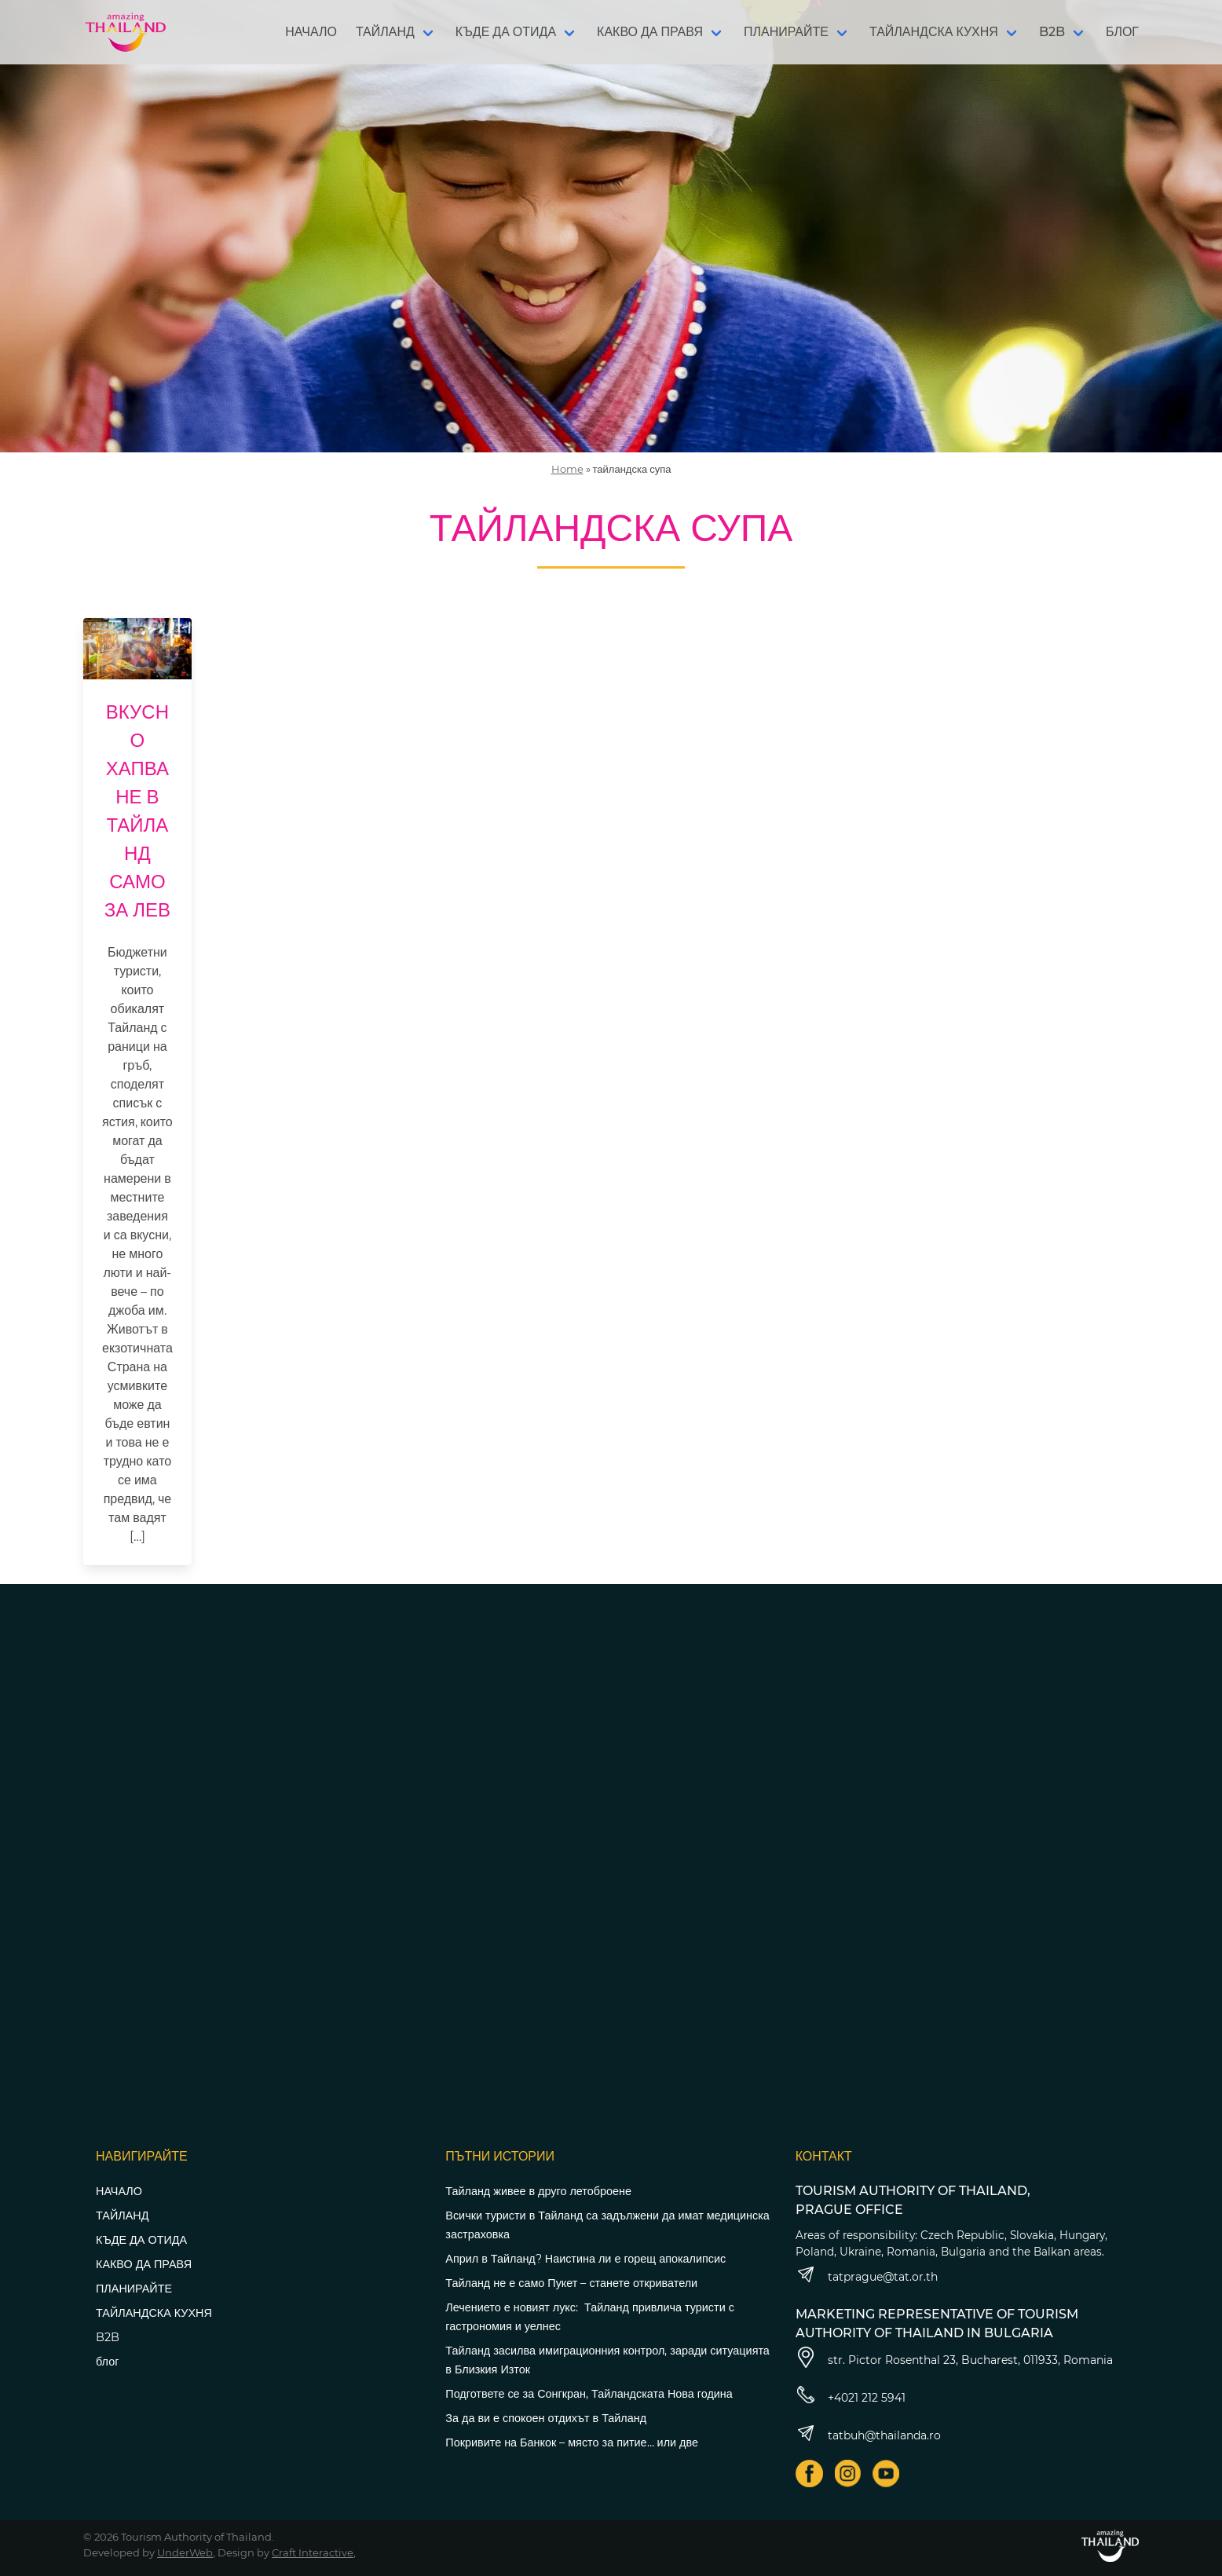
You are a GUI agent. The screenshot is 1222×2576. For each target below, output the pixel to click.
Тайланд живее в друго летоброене (538, 2191)
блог (107, 2362)
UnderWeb (185, 2552)
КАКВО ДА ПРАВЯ (650, 31)
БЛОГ (1122, 31)
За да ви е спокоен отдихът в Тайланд (545, 2418)
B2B (1052, 31)
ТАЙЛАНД (385, 31)
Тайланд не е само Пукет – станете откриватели (571, 2283)
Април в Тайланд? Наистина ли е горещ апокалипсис (585, 2259)
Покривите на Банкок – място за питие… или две (571, 2442)
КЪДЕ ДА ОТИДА (506, 31)
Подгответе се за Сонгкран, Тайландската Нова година (588, 2394)
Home (567, 469)
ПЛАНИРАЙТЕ (786, 31)
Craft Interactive (312, 2552)
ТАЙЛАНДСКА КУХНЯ (933, 31)
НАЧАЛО (311, 31)
